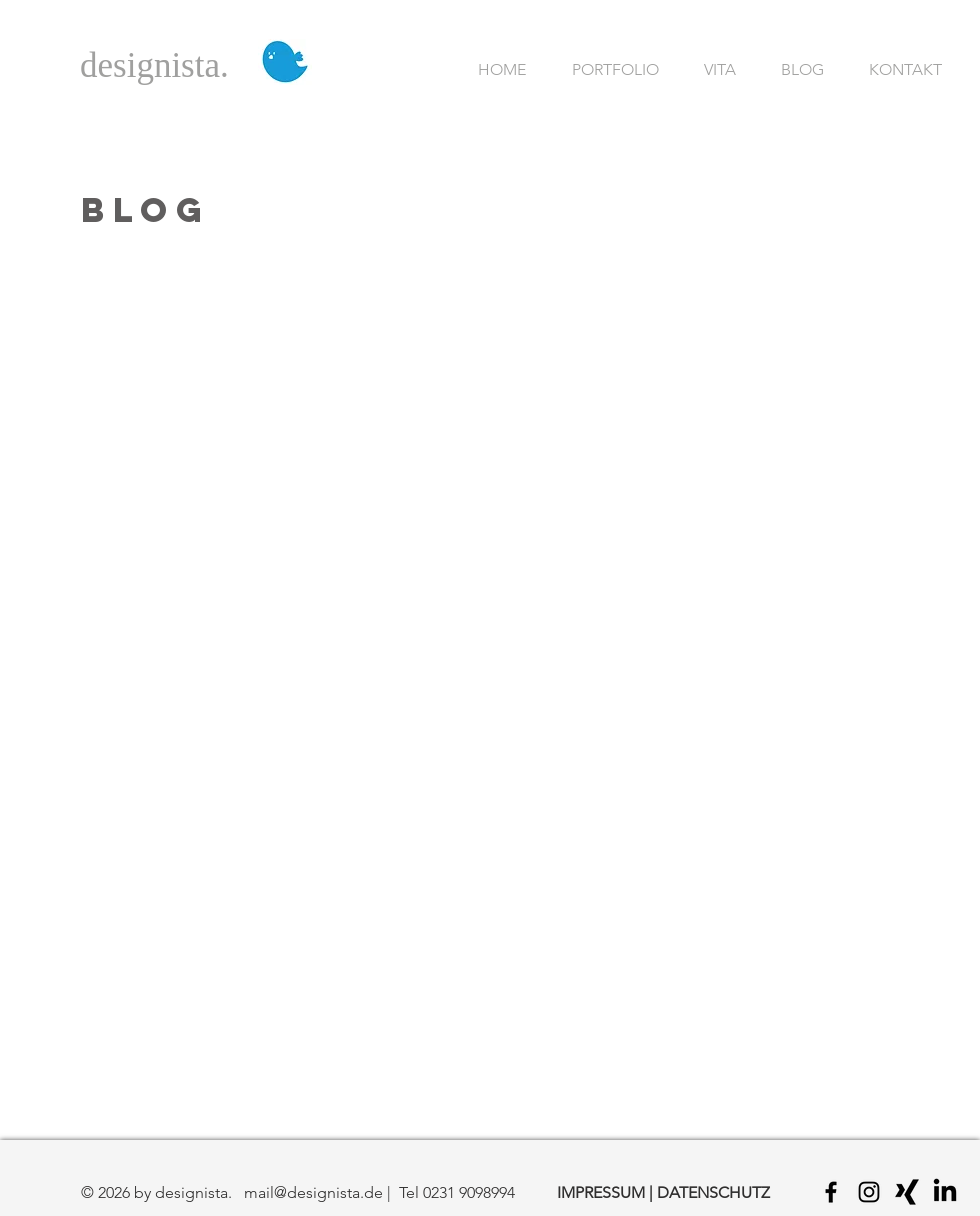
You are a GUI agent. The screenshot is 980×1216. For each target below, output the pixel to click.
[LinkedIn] (945, 1192)
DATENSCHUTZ (713, 1192)
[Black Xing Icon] (907, 1192)
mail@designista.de (313, 1192)
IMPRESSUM (601, 1192)
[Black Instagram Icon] (869, 1192)
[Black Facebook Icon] (831, 1192)
